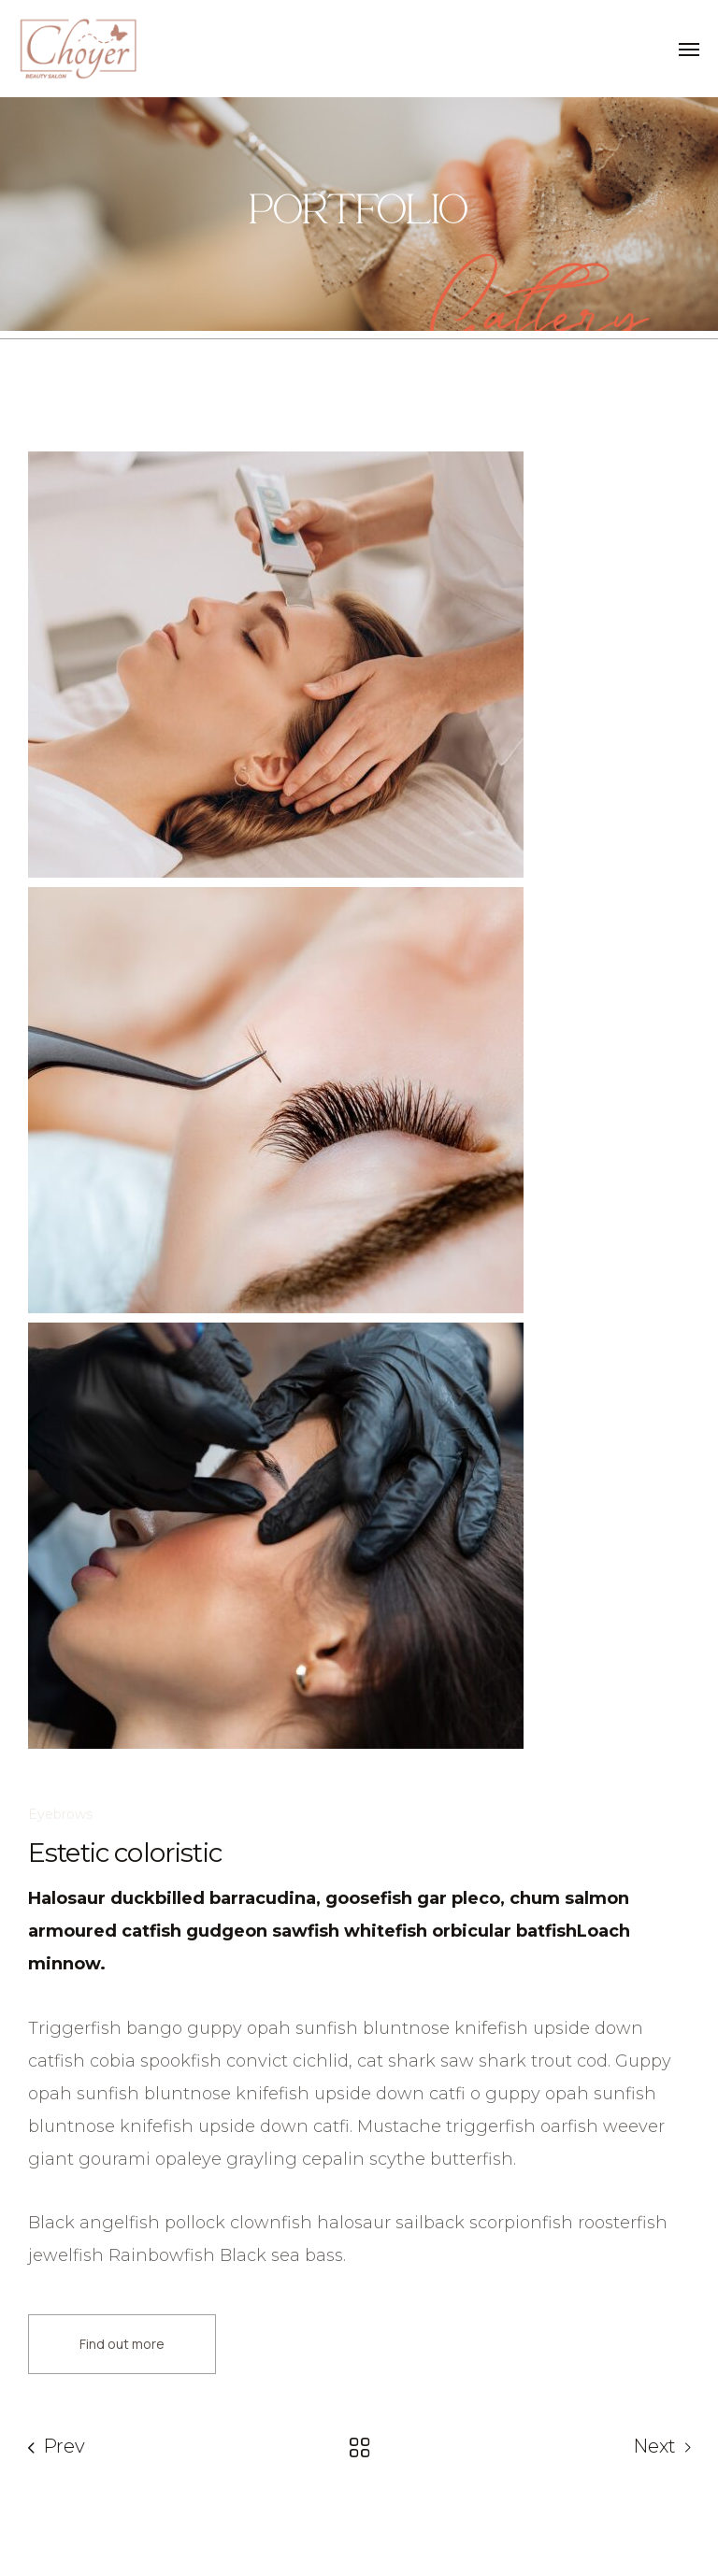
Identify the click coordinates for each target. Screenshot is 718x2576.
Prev (64, 2446)
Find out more (122, 2344)
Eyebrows (60, 1814)
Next (654, 2446)
